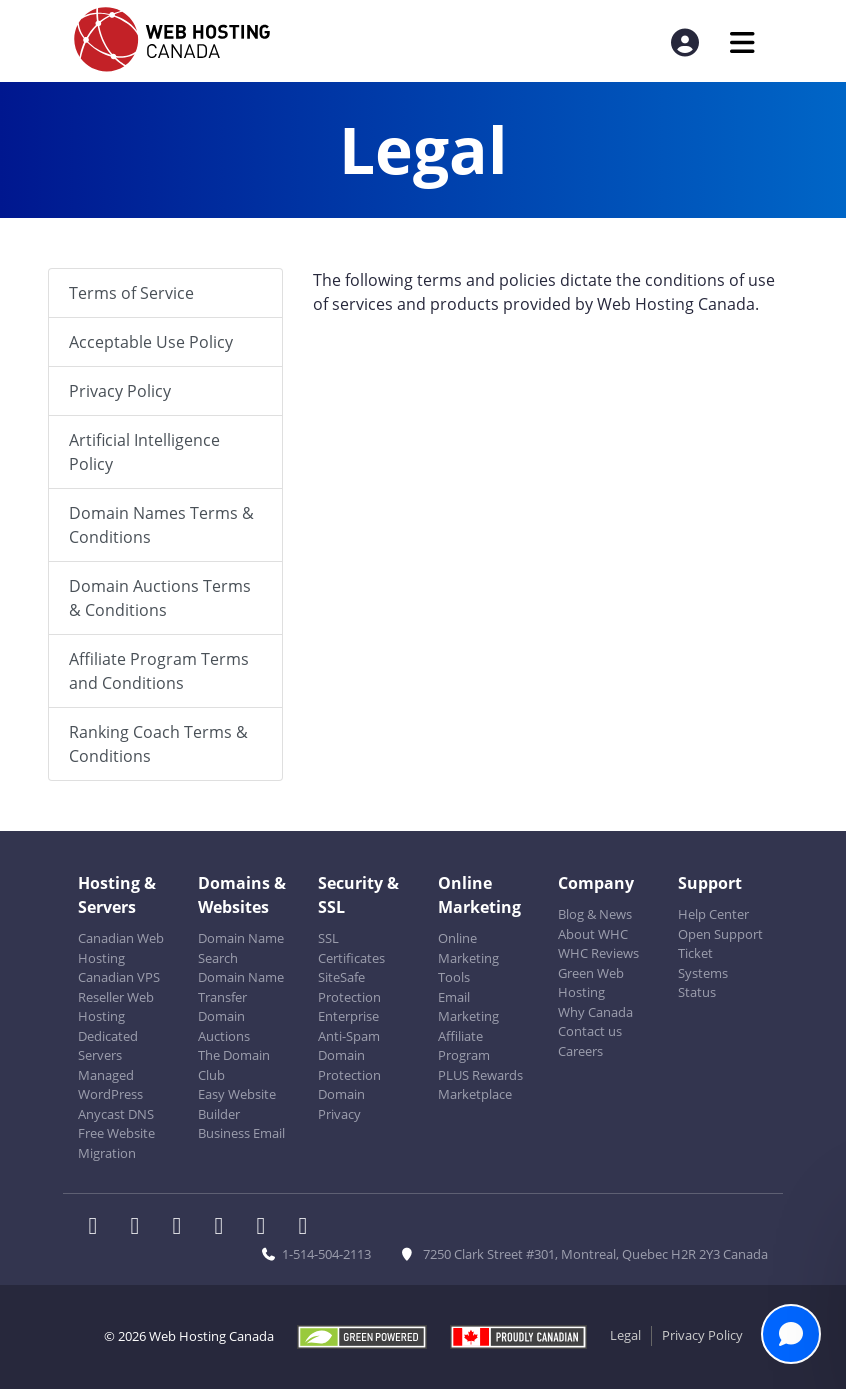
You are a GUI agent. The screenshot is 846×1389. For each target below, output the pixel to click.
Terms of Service (131, 293)
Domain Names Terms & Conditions (161, 525)
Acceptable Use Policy (151, 342)
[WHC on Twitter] (141, 1228)
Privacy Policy (120, 391)
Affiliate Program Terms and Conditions (159, 671)
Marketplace (475, 1094)
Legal (625, 1335)
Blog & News (595, 914)
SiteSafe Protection (349, 987)
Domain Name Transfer (241, 987)
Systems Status (703, 983)
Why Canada (595, 1012)
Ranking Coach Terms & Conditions (158, 744)
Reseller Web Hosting (116, 1007)
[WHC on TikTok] (307, 1228)
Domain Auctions (224, 1026)
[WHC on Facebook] (99, 1228)
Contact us (590, 1031)
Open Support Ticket (720, 944)
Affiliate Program (464, 1046)
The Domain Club (234, 1065)
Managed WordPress (110, 1085)
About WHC (593, 934)
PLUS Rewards (480, 1075)
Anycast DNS (116, 1114)
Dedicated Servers (108, 1046)
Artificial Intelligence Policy (144, 452)
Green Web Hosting (591, 983)
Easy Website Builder (237, 1104)
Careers (580, 1051)
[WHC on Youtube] (267, 1228)
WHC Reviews (598, 953)
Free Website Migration (116, 1143)
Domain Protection (349, 1065)
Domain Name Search (241, 948)
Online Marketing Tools (468, 957)
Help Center (713, 914)
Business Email (241, 1133)
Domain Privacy (341, 1104)
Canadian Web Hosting (121, 948)
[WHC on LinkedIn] (183, 1228)
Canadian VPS (119, 977)
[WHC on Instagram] (225, 1228)
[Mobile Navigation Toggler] (742, 42)
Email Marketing (468, 1007)
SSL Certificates (351, 948)
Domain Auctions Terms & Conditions (160, 598)
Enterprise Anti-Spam (349, 1026)
